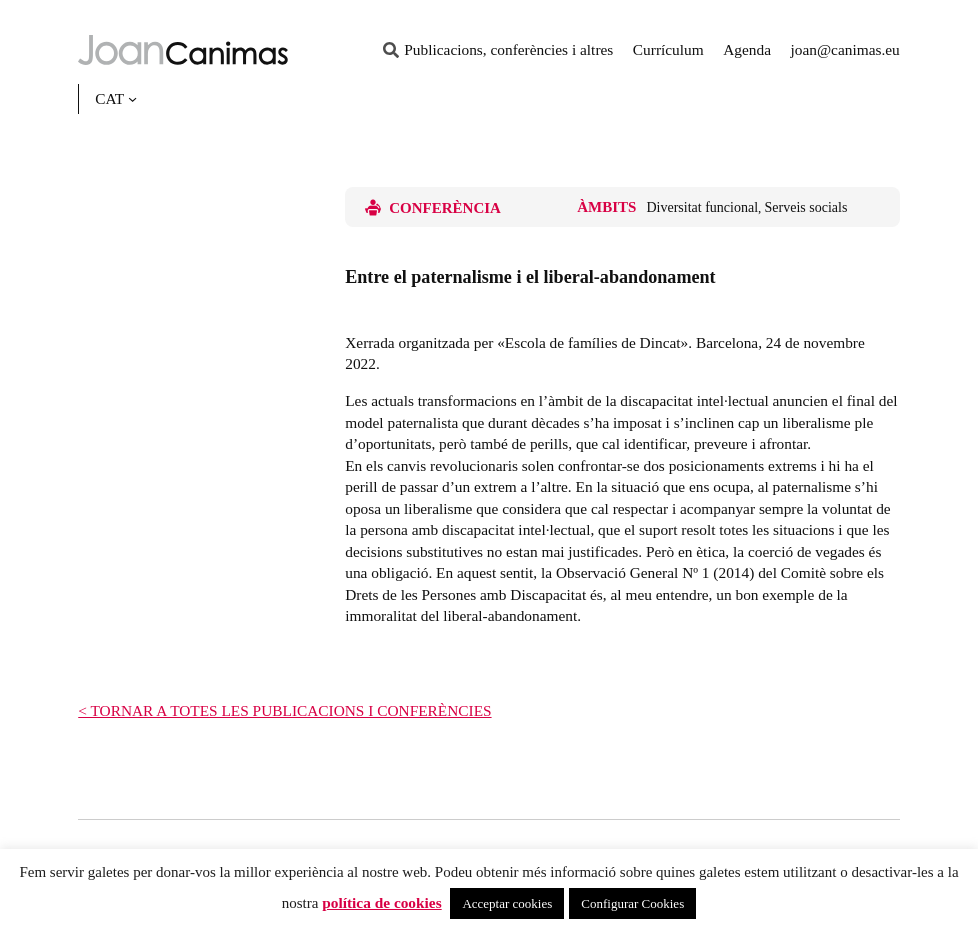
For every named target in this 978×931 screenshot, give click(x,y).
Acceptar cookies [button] (507, 903)
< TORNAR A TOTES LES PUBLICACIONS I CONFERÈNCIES (284, 710)
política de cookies (381, 902)
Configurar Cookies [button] (632, 903)
